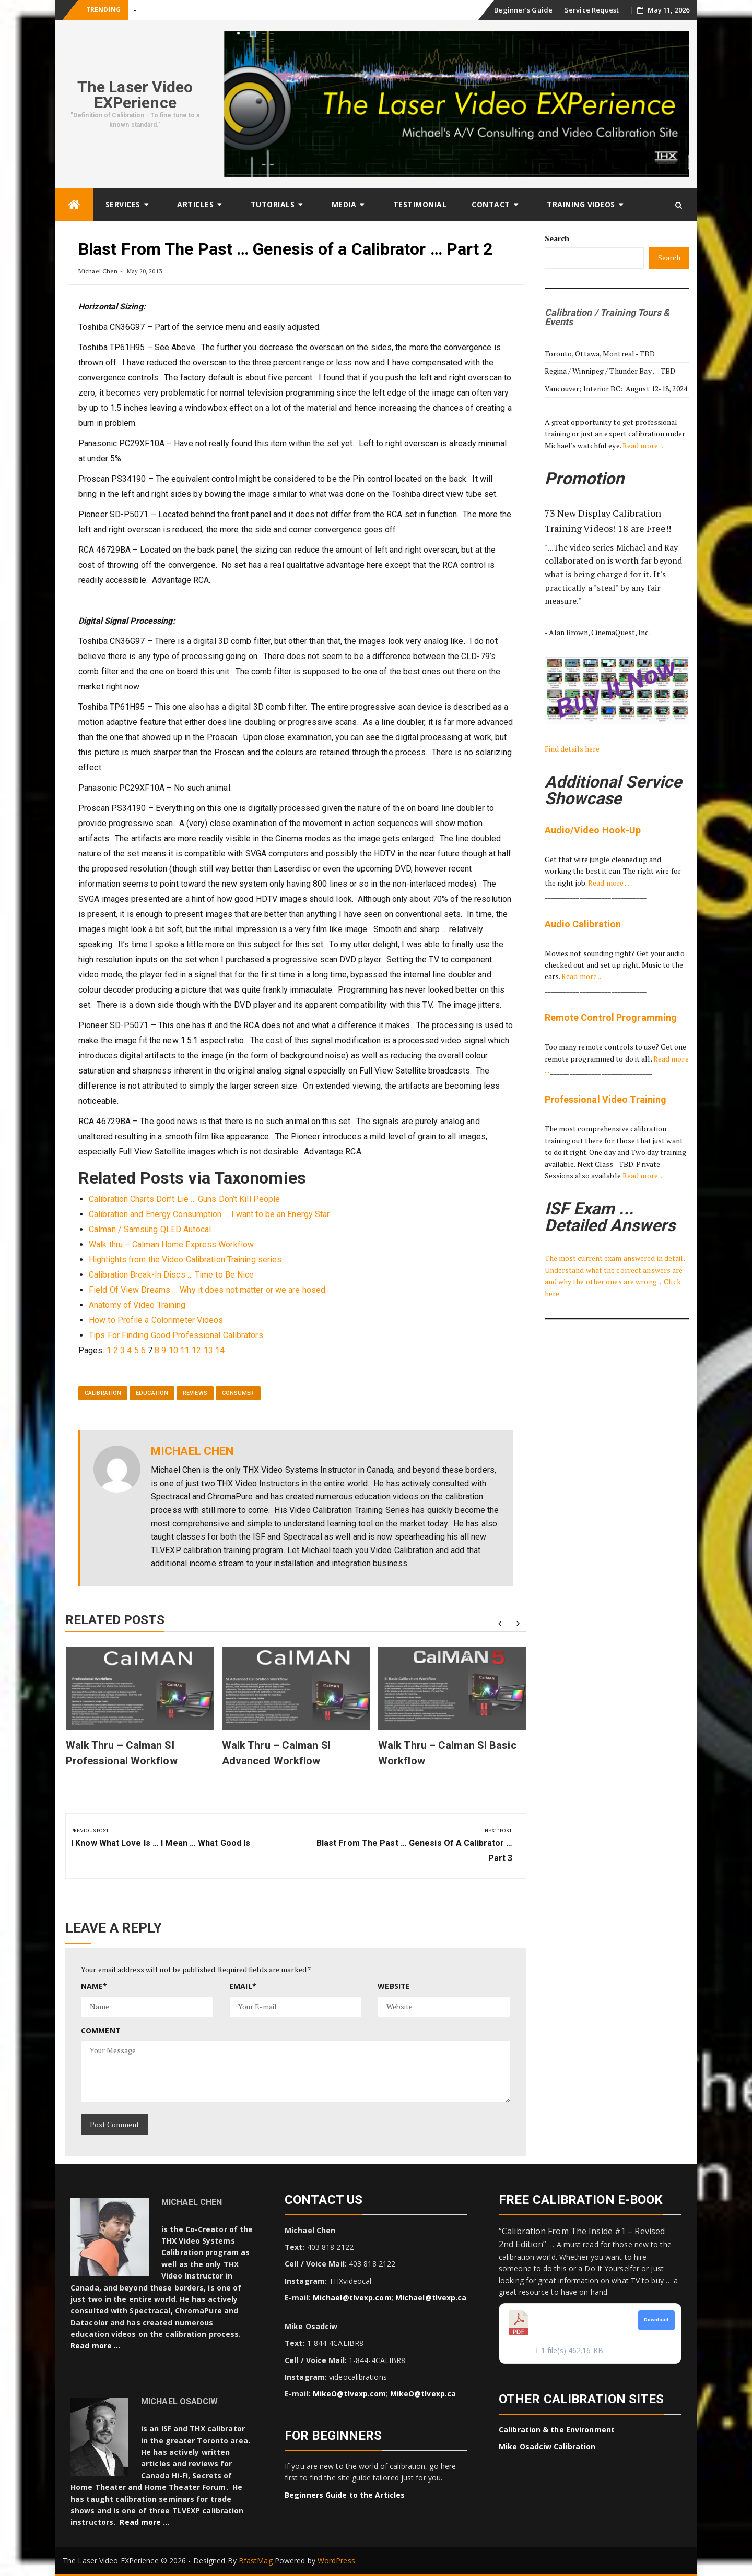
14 (220, 1350)
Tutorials (273, 204)
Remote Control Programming (611, 1017)
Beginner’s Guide (523, 10)
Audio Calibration (583, 924)
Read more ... (608, 883)
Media (344, 204)
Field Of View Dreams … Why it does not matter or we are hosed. (208, 1290)
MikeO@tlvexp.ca (423, 2394)
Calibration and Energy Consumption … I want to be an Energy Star (209, 1214)
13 (208, 1350)
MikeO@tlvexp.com (349, 2394)
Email (242, 1986)
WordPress (336, 2561)
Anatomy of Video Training (137, 1305)
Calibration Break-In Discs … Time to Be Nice (171, 1275)
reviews (195, 1393)
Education (152, 1393)
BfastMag (256, 2561)
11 (185, 1350)
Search (557, 238)
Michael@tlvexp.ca (431, 2298)
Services (122, 204)
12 (196, 1350)
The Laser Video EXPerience (135, 95)
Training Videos (581, 204)
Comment (101, 2030)
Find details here (572, 749)
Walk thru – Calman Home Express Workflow (171, 1244)
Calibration (103, 1393)
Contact (491, 204)
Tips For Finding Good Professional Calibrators (176, 1335)
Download (656, 2320)
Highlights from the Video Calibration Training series (185, 1260)
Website (394, 1986)
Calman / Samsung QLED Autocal (150, 1229)
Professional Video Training (606, 1099)
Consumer (238, 1393)
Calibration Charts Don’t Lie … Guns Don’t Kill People (184, 1199)
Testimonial (420, 204)
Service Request (592, 10)
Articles (195, 204)
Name (94, 1986)
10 (173, 1350)
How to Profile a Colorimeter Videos (156, 1320)
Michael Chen (98, 271)
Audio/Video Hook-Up (593, 830)
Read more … (644, 445)
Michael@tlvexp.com (352, 2298)
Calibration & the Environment (557, 2430)
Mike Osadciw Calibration (547, 2446)
